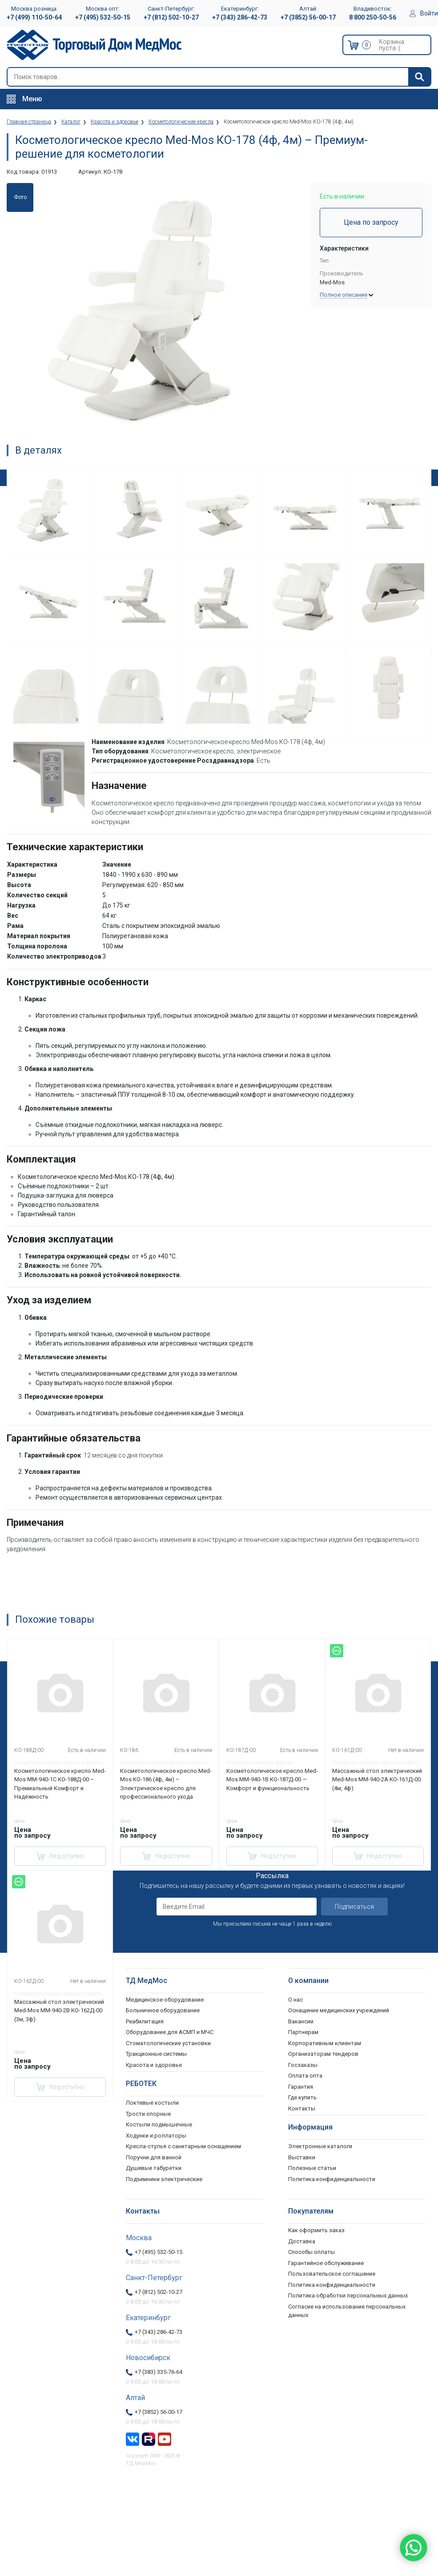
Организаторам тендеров (323, 2053)
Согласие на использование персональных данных (347, 2311)
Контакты (301, 2108)
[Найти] (419, 77)
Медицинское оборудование (165, 1999)
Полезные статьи (312, 2168)
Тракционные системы (156, 2053)
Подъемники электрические (164, 2179)
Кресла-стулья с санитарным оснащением (183, 2146)
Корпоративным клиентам (324, 2043)
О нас (295, 1999)
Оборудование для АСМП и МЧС (169, 2032)
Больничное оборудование (163, 2010)
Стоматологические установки (168, 2043)
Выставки (301, 2157)
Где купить (302, 2097)
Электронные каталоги (320, 2146)
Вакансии (300, 2021)
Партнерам (303, 2032)
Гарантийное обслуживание (326, 2263)
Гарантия (300, 2086)
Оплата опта (305, 2075)
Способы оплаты (311, 2252)
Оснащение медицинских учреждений (338, 2010)
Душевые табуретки (153, 2168)
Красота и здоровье (154, 2065)
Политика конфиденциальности (331, 2284)
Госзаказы (302, 2065)
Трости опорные (148, 2113)
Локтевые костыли (152, 2102)
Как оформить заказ (316, 2230)
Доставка (301, 2241)
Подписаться (354, 1906)
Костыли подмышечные (159, 2124)
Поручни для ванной (153, 2157)
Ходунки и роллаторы (156, 2135)
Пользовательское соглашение (331, 2273)
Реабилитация (145, 2021)
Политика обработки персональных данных (348, 2295)
